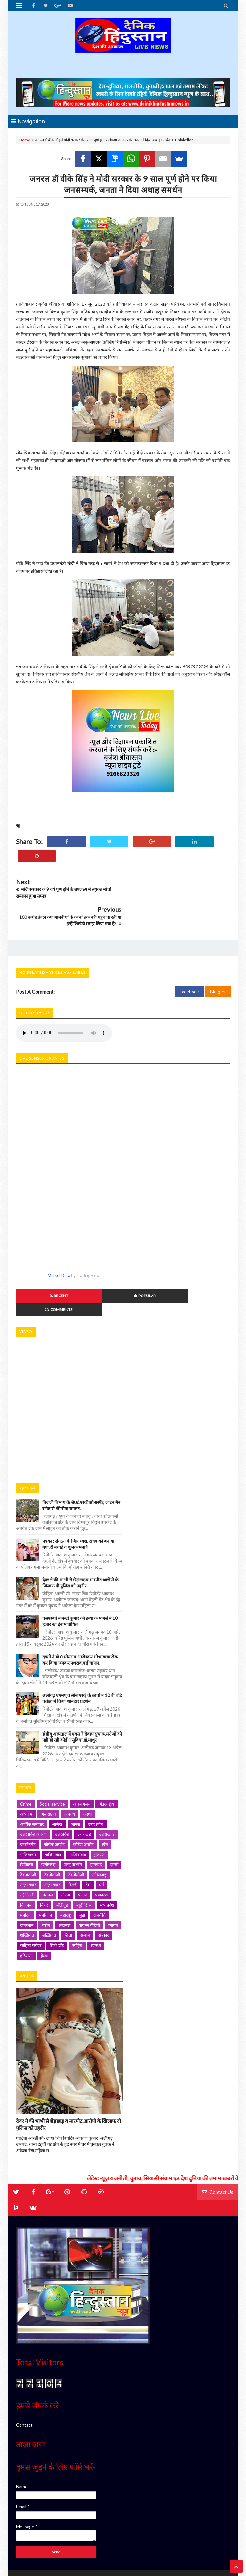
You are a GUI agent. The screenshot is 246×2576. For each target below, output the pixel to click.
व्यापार (113, 1883)
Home (24, 140)
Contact (24, 2383)
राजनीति (99, 1873)
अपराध (69, 1772)
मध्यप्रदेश (107, 1863)
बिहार (44, 1863)
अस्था (87, 1772)
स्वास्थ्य (96, 1903)
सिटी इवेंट (57, 1903)
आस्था (75, 1782)
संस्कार (103, 1893)
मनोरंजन (45, 1873)
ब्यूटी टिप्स (84, 1863)
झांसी (114, 1822)
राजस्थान (26, 1883)
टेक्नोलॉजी (52, 1833)
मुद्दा (82, 1873)
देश (88, 1843)
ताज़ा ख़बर (52, 1843)
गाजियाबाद (28, 1813)
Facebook (189, 963)
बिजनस (26, 1863)
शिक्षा (68, 1893)
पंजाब (82, 1853)
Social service (52, 1762)
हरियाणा (26, 1914)
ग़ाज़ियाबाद (78, 1813)
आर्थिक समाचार (32, 1782)
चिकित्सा (26, 1822)
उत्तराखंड (84, 1792)
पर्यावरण (101, 1853)
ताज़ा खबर (28, 1843)
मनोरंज (25, 1873)
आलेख (57, 1782)
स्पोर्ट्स (77, 1903)
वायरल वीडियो (89, 1883)
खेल (105, 1802)
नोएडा (65, 1853)
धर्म (101, 1843)
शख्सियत (27, 1893)
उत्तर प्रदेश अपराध (33, 1792)
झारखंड (96, 1822)
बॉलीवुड (62, 1863)
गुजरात (99, 1813)
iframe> (123, 1366)
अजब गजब (81, 1762)
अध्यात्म (26, 1772)
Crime (25, 1762)
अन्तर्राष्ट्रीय (48, 1772)
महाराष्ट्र (65, 1873)
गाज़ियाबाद (53, 1813)
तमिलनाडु (99, 1833)
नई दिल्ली (27, 1853)
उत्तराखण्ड (107, 1792)
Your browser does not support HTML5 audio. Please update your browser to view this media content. (64, 1005)
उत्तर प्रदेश (95, 1782)
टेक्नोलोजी (76, 1833)
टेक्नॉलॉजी (28, 1833)
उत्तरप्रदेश (62, 1792)
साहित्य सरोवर (30, 1903)
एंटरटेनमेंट (28, 1802)
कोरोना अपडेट (54, 1802)
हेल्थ (44, 1914)
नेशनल (48, 1853)
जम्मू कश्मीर (73, 1822)
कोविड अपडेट (83, 1802)
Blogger (218, 963)
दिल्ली (72, 1843)
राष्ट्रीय (46, 1883)
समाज (85, 1893)
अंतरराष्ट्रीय (106, 1762)
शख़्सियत (49, 1893)
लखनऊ (64, 1883)
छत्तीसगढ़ (48, 1822)
